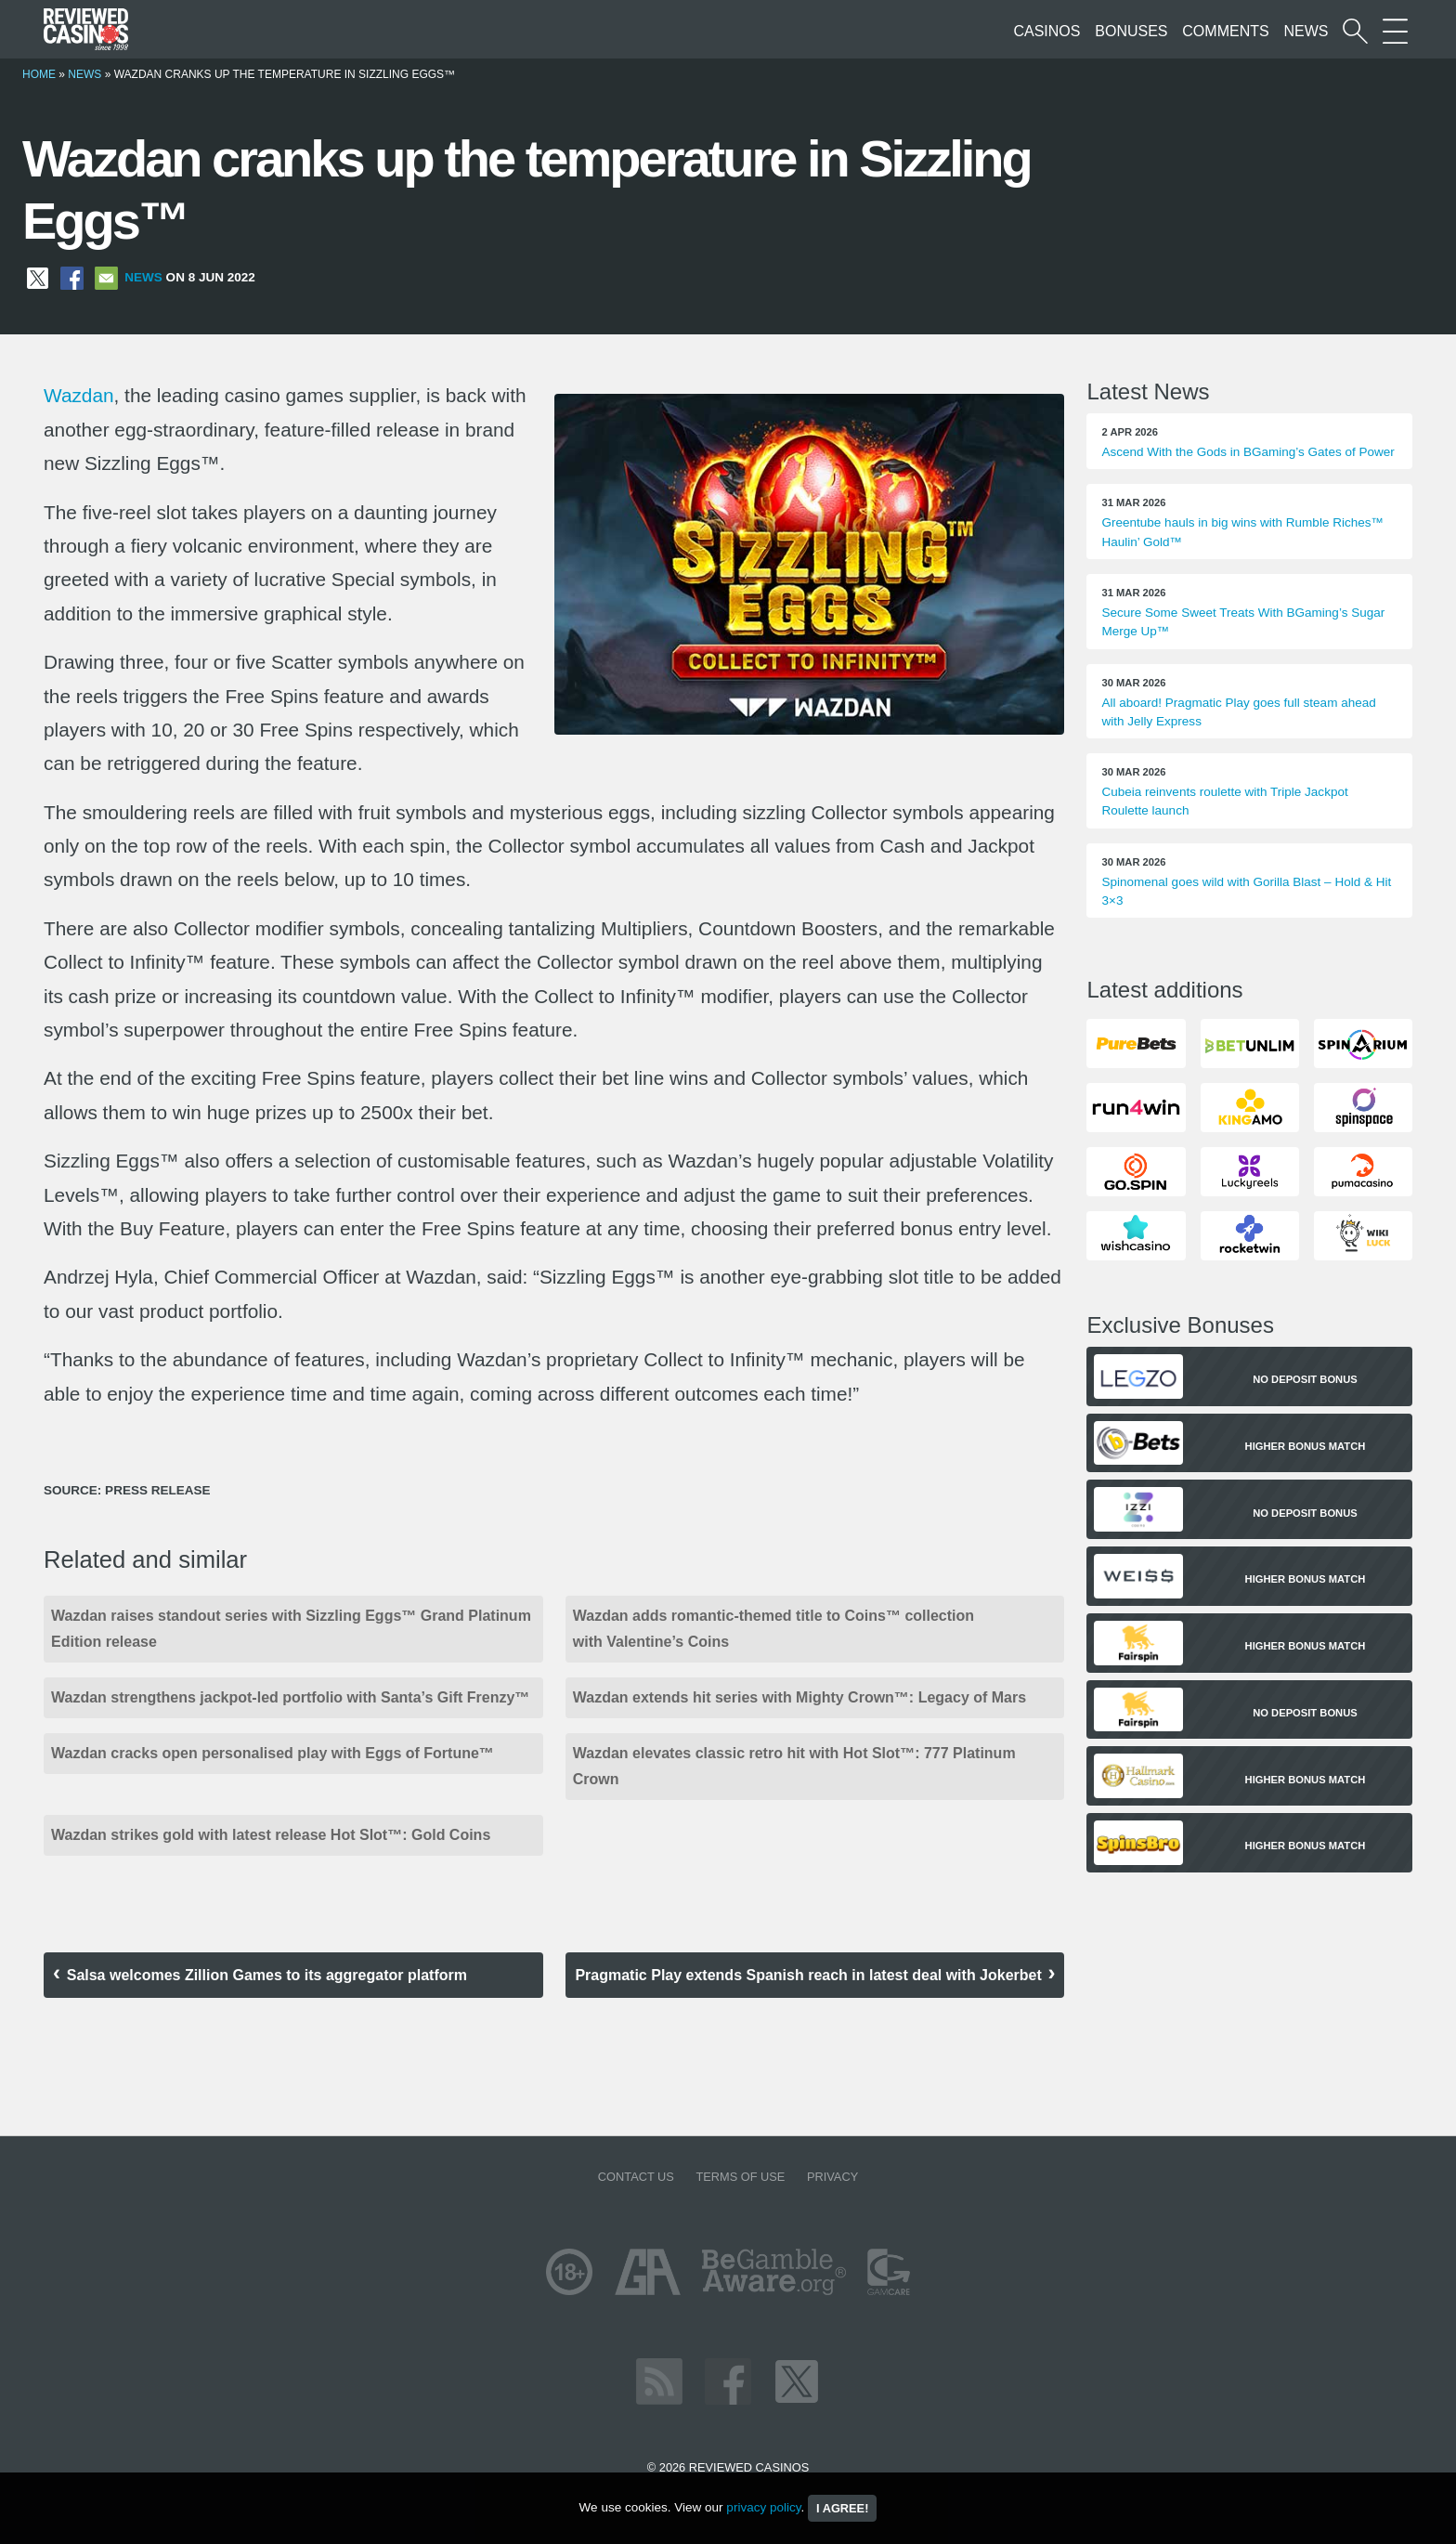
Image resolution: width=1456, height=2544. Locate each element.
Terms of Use (740, 2177)
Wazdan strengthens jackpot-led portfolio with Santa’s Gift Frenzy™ (290, 1697)
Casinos (1046, 31)
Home (39, 74)
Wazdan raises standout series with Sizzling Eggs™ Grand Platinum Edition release (291, 1629)
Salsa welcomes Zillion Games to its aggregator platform (267, 1975)
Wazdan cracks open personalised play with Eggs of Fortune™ (276, 1753)
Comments (1225, 31)
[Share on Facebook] (72, 277)
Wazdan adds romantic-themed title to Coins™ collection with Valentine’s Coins (773, 1629)
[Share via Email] (106, 277)
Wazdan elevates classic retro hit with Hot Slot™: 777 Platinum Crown (794, 1766)
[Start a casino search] (1355, 31)
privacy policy (763, 2507)
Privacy (832, 2177)
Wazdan (79, 395)
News (1305, 31)
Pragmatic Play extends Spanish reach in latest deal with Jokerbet (808, 1975)
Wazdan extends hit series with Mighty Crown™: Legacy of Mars (799, 1697)
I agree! (842, 2508)
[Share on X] (37, 277)
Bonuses (1131, 31)
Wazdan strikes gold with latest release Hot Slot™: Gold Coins (270, 1835)
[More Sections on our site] (1395, 31)
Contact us (636, 2177)
